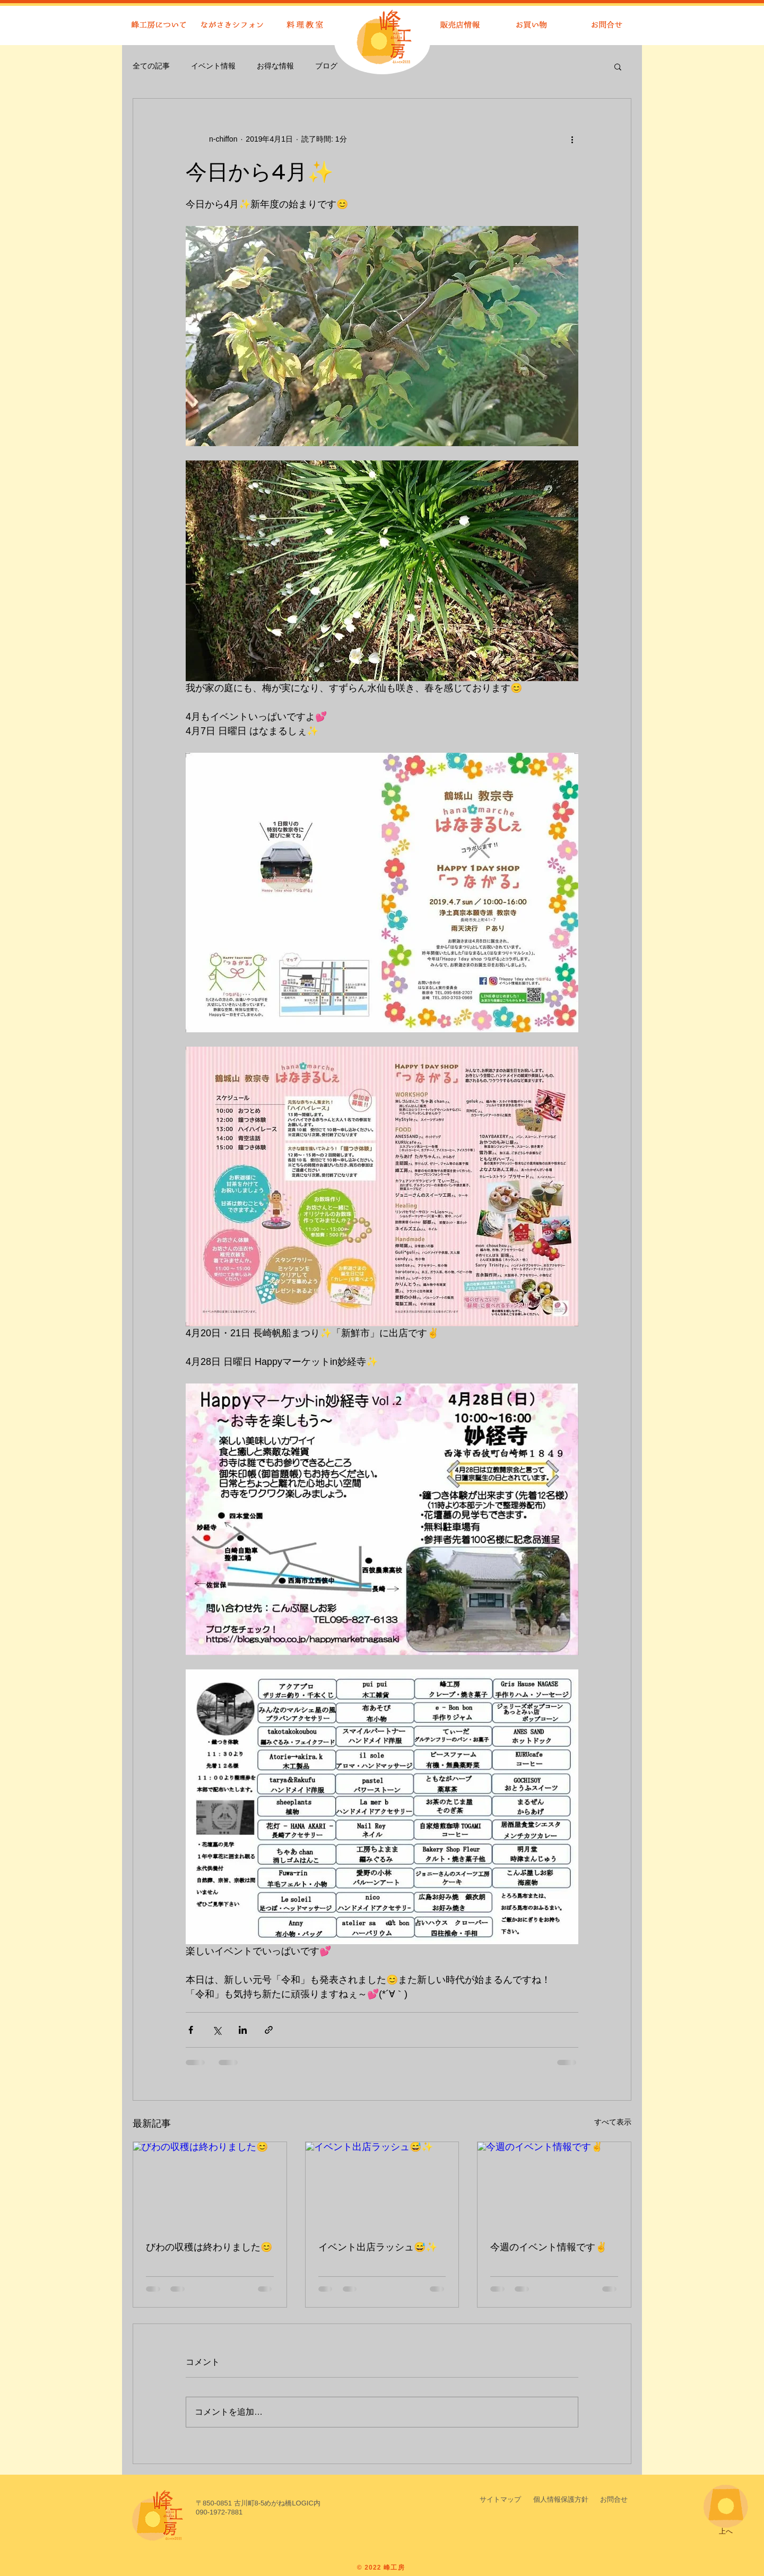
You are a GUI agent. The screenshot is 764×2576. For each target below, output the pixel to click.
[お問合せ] (614, 2499)
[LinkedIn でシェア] (243, 2030)
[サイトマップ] (500, 2499)
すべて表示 (612, 2122)
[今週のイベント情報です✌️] (554, 2185)
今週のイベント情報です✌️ (548, 2246)
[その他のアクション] (572, 139)
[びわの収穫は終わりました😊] (209, 2185)
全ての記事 (151, 66)
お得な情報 (275, 66)
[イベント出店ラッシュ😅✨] (382, 2185)
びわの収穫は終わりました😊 (209, 2246)
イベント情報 (213, 66)
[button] (618, 66)
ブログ (326, 66)
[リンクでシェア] (269, 2030)
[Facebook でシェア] (191, 2030)
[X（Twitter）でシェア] (217, 2030)
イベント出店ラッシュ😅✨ (377, 2246)
